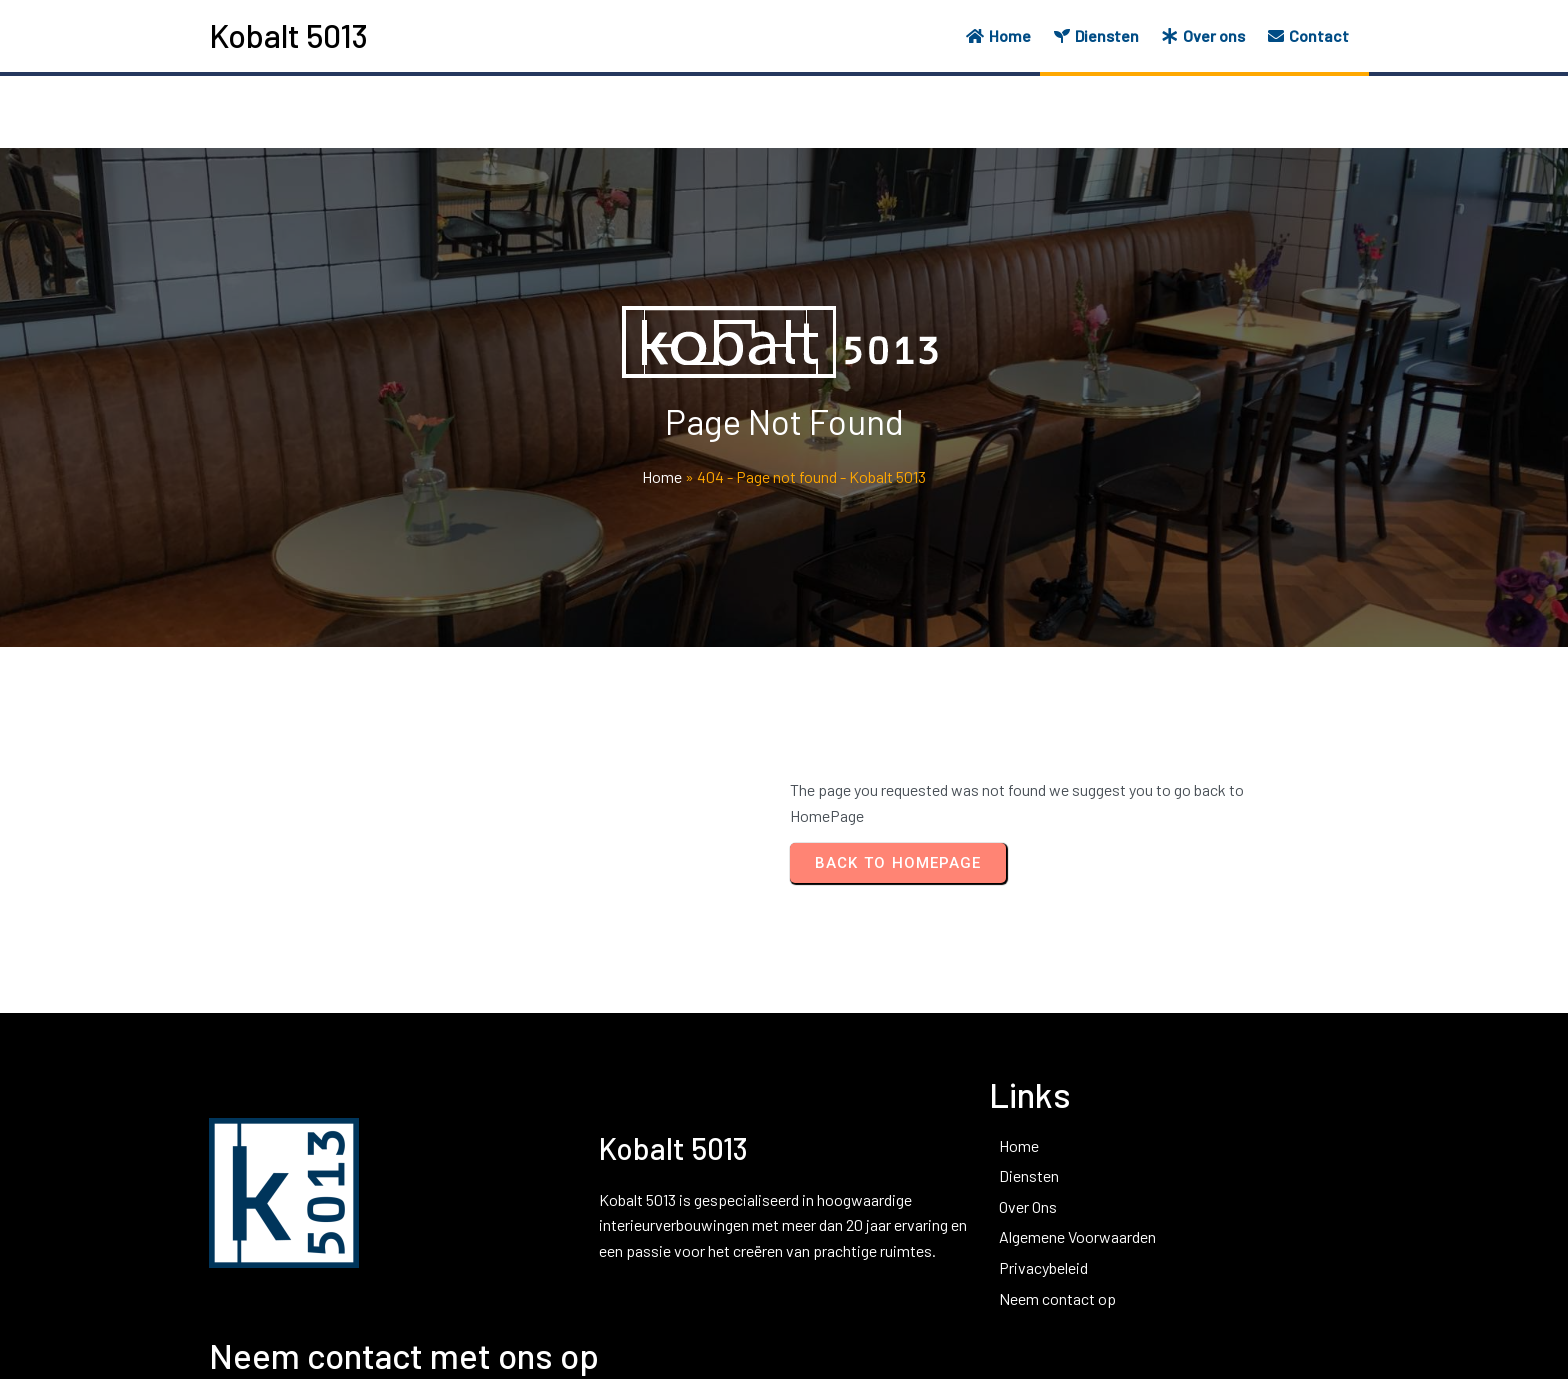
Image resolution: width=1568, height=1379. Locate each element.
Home (662, 478)
